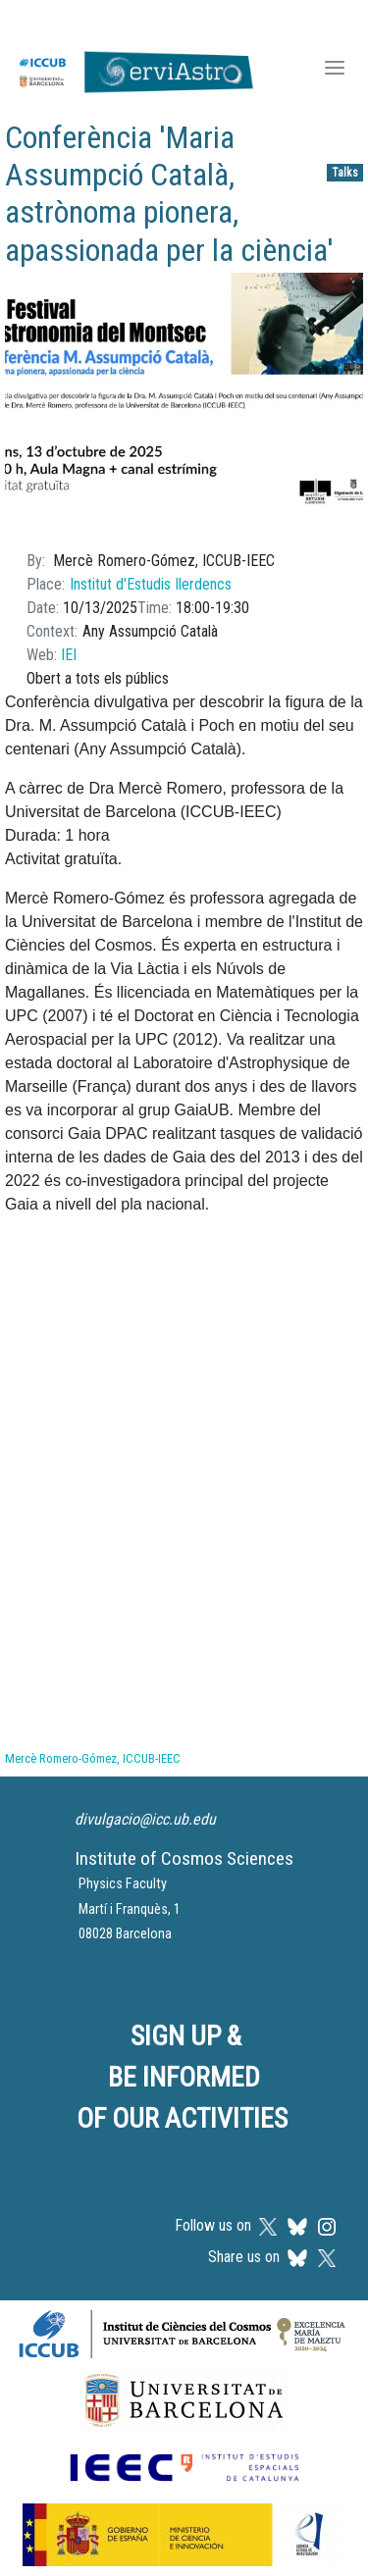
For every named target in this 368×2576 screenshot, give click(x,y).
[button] (184, 399)
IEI (69, 654)
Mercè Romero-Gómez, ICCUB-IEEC (93, 1758)
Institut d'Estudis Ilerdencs (151, 584)
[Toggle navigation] (334, 69)
